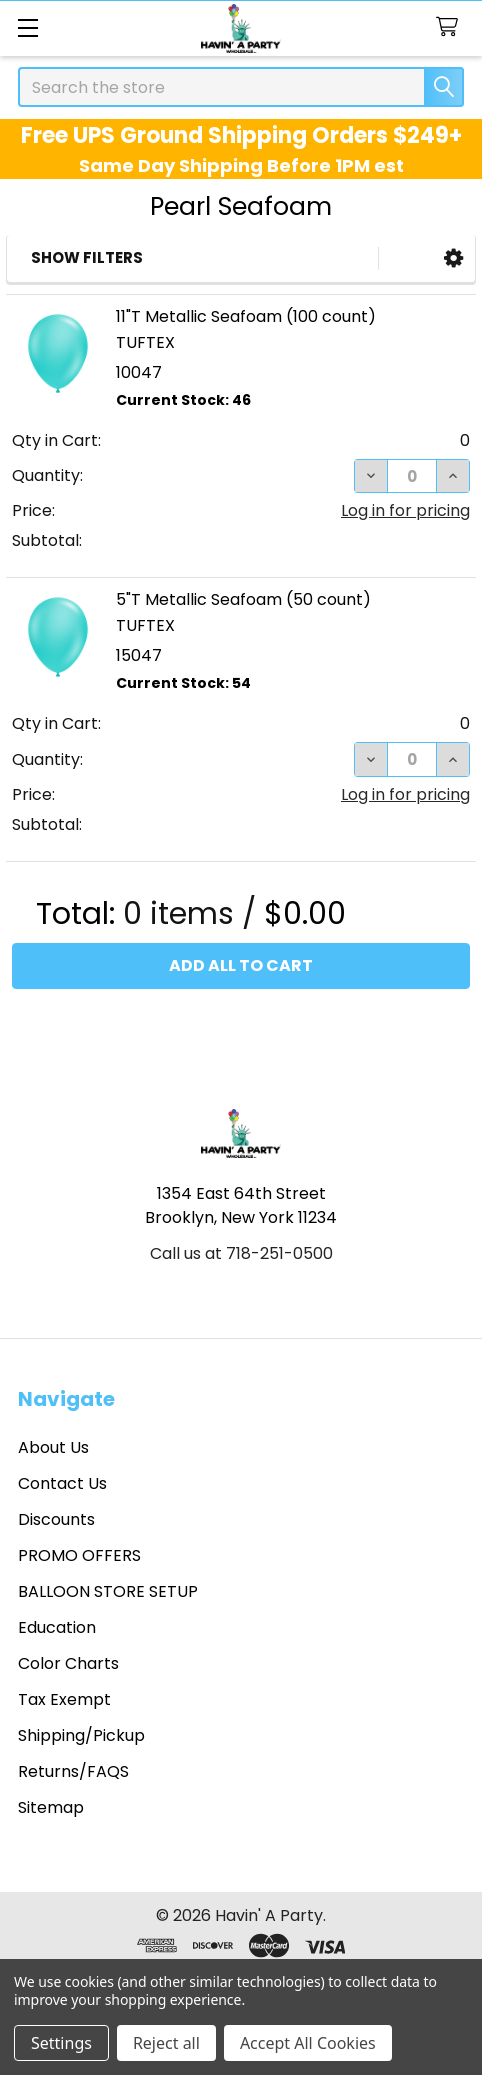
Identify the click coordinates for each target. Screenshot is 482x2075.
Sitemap (51, 1807)
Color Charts (68, 1663)
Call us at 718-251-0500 (241, 1253)
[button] (453, 258)
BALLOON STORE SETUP (108, 1591)
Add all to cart (241, 965)
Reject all (166, 2043)
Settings (61, 2043)
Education (57, 1627)
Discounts (56, 1519)
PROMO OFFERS (79, 1555)
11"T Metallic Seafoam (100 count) (246, 316)
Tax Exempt (64, 1699)
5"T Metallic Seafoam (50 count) (243, 599)
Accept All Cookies (308, 2043)
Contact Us (62, 1483)
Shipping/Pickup (81, 1735)
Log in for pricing (405, 510)
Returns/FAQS (73, 1771)
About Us (53, 1447)
